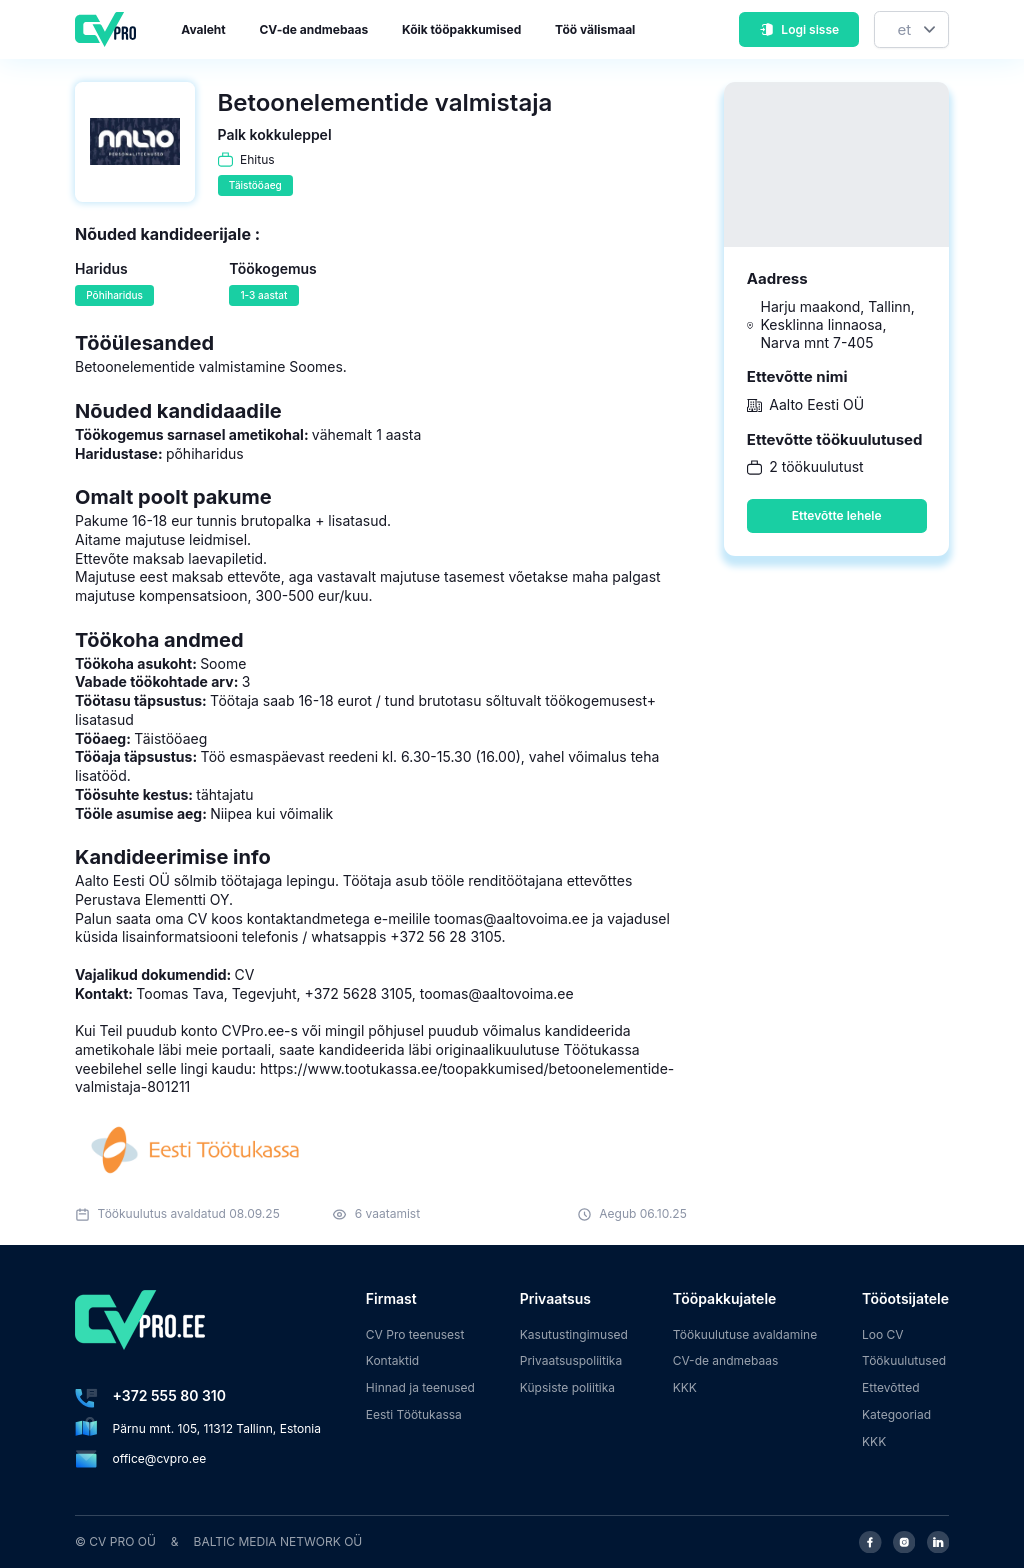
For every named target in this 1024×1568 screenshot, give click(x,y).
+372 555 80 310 (169, 1395)
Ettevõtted (891, 1387)
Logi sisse (799, 29)
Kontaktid (392, 1360)
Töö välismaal (595, 29)
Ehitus (257, 159)
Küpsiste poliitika (567, 1387)
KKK (685, 1387)
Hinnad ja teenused (420, 1387)
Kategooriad (896, 1414)
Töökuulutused (904, 1360)
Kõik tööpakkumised (461, 29)
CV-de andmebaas (313, 29)
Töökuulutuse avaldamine (745, 1334)
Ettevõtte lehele (837, 515)
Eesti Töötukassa (414, 1414)
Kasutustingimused (574, 1334)
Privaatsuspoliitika (571, 1360)
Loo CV (883, 1334)
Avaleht (203, 29)
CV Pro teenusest (415, 1334)
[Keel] (911, 29)
